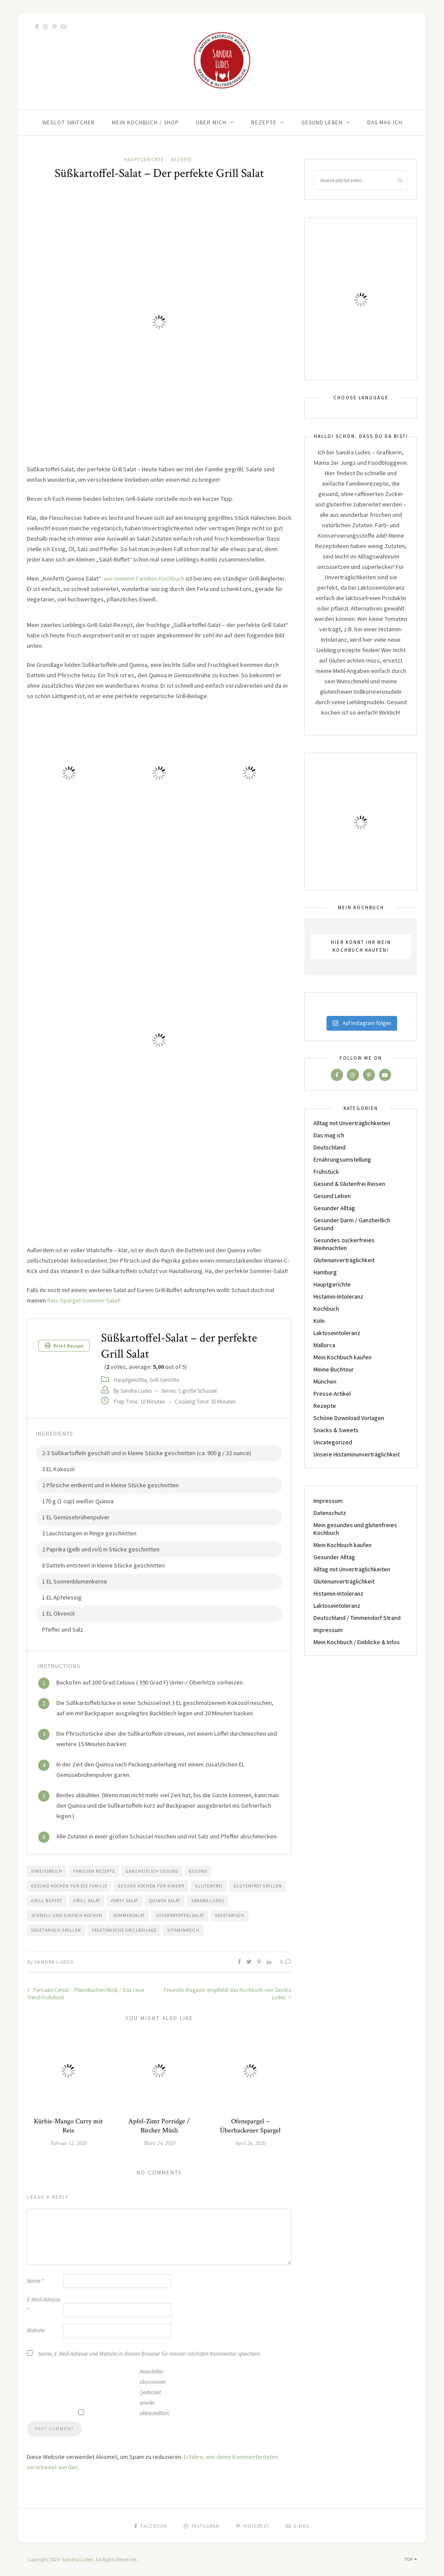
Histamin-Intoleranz (338, 1296)
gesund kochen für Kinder (151, 1886)
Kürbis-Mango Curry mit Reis (68, 2126)
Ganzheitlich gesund (152, 1871)
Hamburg (325, 1272)
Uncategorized (332, 1442)
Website (36, 2330)
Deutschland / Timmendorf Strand (357, 1618)
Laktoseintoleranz (336, 1333)
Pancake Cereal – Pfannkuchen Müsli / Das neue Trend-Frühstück (85, 1993)
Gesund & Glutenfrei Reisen (349, 1184)
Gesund (198, 1871)
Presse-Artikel (332, 1393)
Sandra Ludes (207, 1900)
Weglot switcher (68, 122)
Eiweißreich (46, 1871)
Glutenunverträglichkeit (344, 1260)
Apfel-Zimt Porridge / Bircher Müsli (159, 2126)
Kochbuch (326, 1308)
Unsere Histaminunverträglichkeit (356, 1454)
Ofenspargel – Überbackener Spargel (250, 2126)
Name (35, 2281)
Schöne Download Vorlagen (348, 1418)
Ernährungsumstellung (342, 1159)
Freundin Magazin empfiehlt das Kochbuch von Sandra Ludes (227, 1993)
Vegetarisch (230, 1915)
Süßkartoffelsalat (180, 1915)
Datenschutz (329, 1513)
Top (411, 2559)
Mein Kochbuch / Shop (145, 122)
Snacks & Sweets (336, 1430)
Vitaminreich (183, 1930)
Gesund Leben (322, 122)
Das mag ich (384, 122)
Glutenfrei (209, 1886)
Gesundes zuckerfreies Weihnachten (344, 1244)
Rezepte (264, 122)
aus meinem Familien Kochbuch (144, 578)
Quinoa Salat (164, 1900)
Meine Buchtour (333, 1369)
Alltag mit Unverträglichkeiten (351, 1123)
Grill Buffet (46, 1900)
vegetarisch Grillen (56, 1930)
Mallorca (324, 1345)
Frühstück (326, 1171)
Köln (319, 1321)
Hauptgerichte (144, 160)
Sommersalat (129, 1915)
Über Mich (211, 122)
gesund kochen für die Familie (69, 1886)
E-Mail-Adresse (43, 2305)
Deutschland (329, 1147)
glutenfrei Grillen (258, 1886)
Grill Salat (86, 1900)
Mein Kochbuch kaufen (342, 1357)
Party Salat (124, 1900)
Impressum (328, 1501)
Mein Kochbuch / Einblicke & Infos (356, 1642)
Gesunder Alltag (334, 1208)
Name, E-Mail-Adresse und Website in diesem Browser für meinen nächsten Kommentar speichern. (149, 2353)
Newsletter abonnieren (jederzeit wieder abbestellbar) (155, 2392)
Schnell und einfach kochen (66, 1915)
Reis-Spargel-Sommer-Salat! (84, 1300)
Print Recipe (64, 1345)
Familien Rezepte (94, 1871)
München (324, 1381)
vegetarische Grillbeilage (124, 1930)
